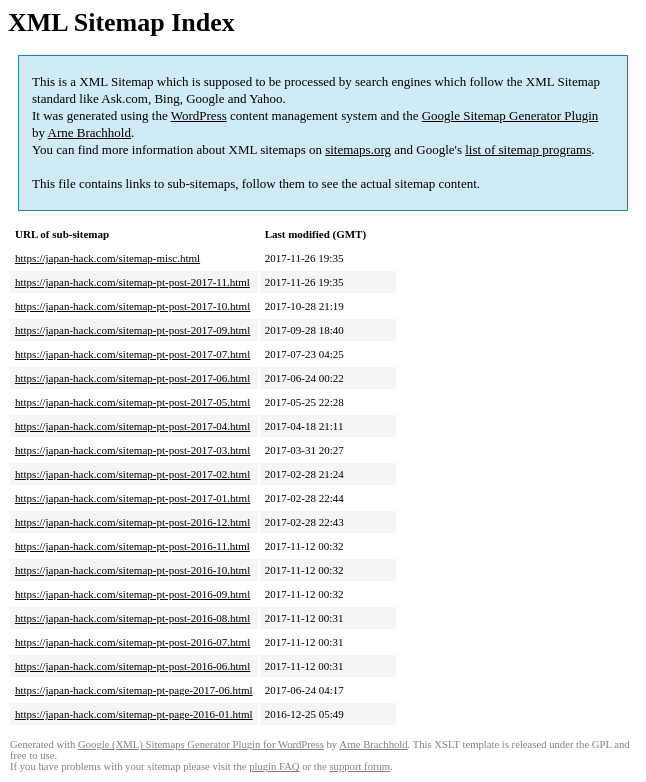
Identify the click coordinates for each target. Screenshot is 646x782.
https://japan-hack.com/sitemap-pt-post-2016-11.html (132, 546)
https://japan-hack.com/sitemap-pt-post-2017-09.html (132, 330)
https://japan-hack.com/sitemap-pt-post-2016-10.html (132, 570)
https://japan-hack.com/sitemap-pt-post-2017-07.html (132, 354)
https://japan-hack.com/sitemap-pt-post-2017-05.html (132, 402)
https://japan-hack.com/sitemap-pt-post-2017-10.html (132, 306)
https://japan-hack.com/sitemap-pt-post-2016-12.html (132, 522)
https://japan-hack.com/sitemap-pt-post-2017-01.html (132, 498)
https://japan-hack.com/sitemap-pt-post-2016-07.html (132, 642)
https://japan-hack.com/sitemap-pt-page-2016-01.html (134, 714)
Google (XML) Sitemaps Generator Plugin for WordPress (201, 744)
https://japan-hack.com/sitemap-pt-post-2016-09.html (132, 594)
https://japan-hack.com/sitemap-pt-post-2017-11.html (132, 282)
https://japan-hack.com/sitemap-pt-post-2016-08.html (132, 618)
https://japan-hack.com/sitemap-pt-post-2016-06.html (132, 666)
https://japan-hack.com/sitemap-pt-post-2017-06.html (132, 378)
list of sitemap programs (528, 149)
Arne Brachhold (89, 132)
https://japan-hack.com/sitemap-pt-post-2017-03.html (132, 450)
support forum (359, 766)
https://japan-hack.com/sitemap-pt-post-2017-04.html (132, 426)
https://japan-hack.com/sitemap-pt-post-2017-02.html (132, 474)
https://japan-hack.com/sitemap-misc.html (107, 258)
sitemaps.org (358, 149)
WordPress (199, 115)
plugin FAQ (274, 766)
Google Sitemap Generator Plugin (510, 115)
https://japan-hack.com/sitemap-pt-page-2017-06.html (134, 690)
